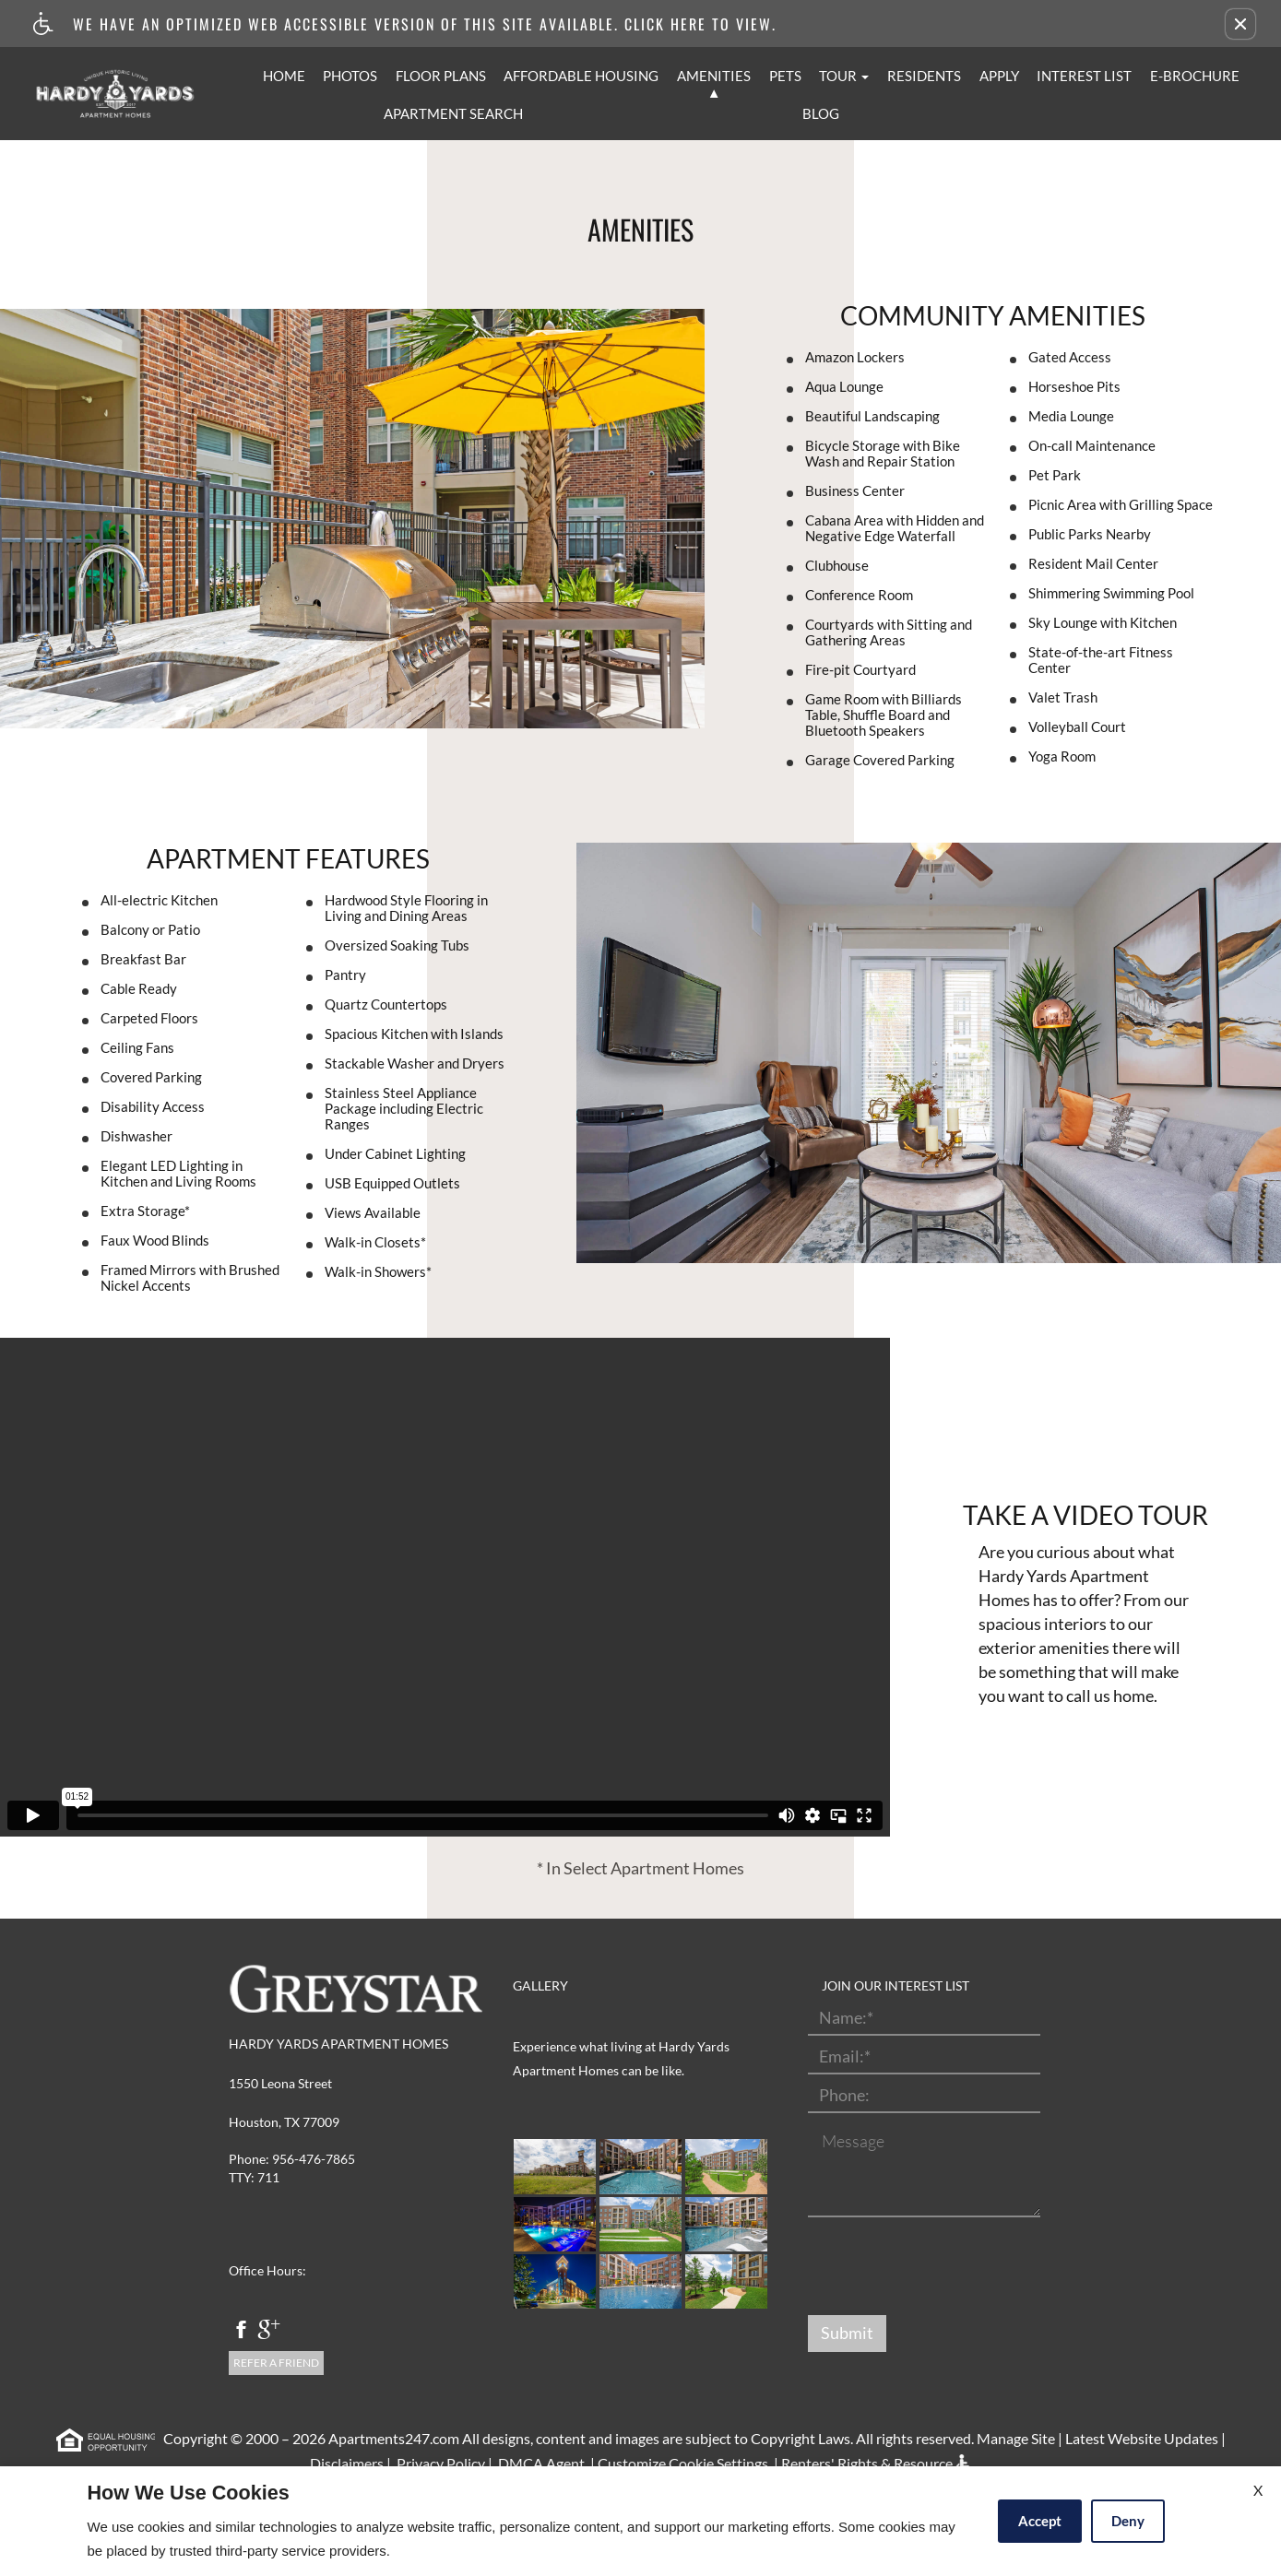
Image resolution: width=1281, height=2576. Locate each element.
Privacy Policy (439, 2463)
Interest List (1084, 75)
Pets (785, 75)
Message (853, 2142)
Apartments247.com (393, 2438)
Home (284, 75)
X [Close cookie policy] (1258, 2490)
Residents (924, 75)
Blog (820, 113)
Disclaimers (345, 2463)
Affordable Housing (581, 75)
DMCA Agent (540, 2463)
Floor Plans (441, 75)
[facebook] (241, 2331)
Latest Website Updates (1141, 2438)
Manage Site (1016, 2438)
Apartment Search (453, 113)
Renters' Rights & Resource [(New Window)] (867, 2463)
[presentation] (948, 2267)
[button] (1240, 24)
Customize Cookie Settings (683, 2463)
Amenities (714, 75)
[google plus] (268, 2331)
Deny (1128, 2520)
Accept (1040, 2520)
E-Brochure (1194, 75)
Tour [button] (844, 75)
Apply (999, 75)
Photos (350, 75)
